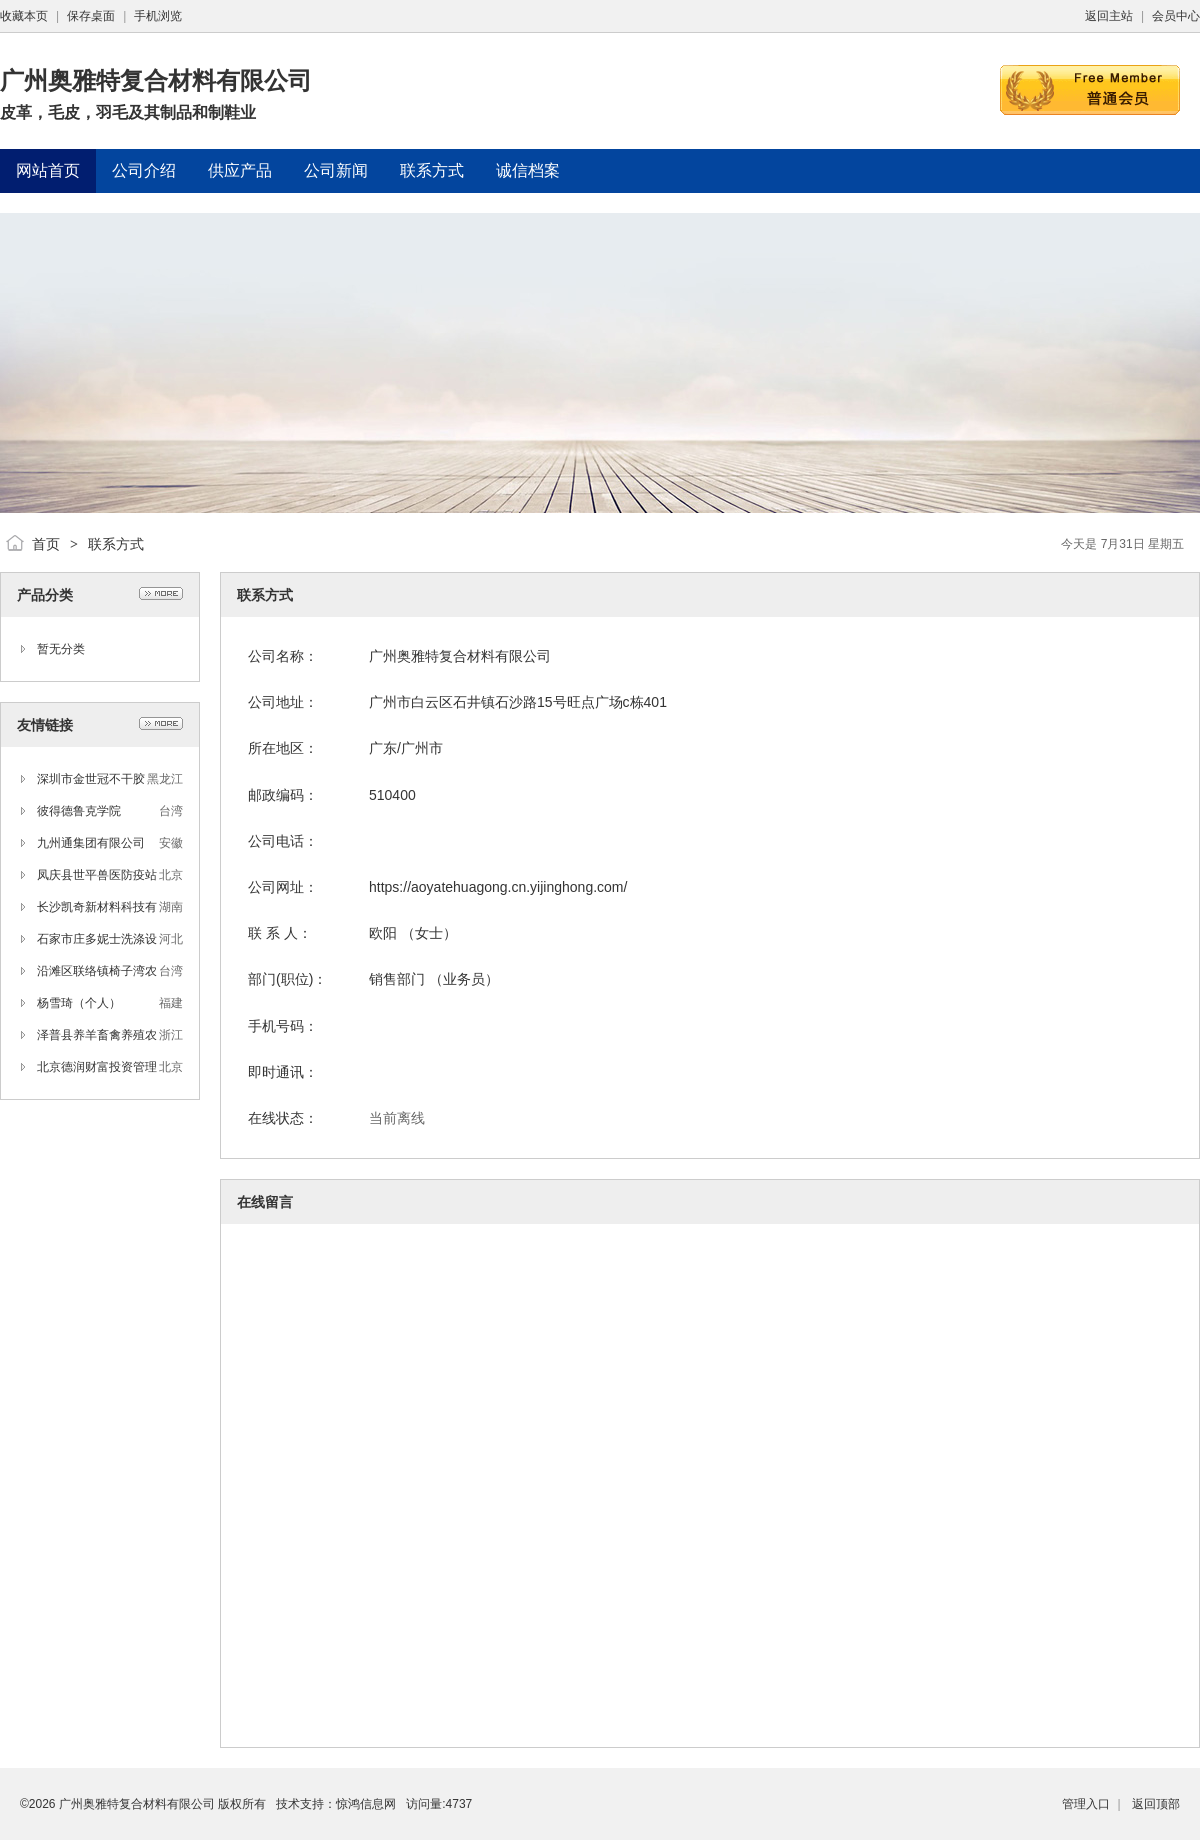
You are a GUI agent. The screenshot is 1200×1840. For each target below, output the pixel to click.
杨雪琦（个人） (79, 1003)
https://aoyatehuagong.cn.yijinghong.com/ (498, 887)
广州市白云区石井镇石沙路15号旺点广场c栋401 (518, 702)
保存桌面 (91, 16)
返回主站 (1109, 16)
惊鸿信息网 (366, 1804)
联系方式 (116, 544)
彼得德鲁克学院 (79, 811)
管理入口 (1086, 1804)
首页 (46, 544)
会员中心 (1176, 16)
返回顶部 (1156, 1804)
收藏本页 (24, 16)
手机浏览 (158, 16)
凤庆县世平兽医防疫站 (97, 875)
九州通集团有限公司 (91, 843)
